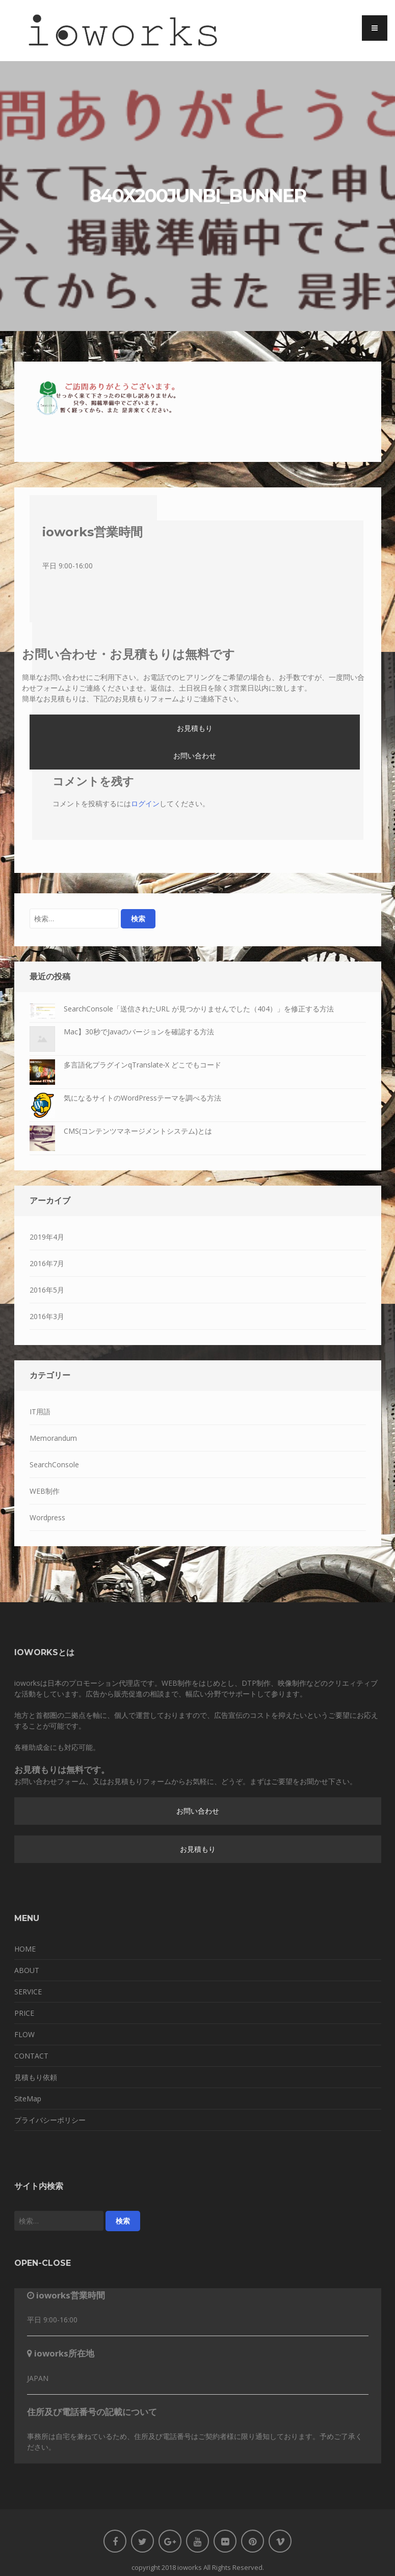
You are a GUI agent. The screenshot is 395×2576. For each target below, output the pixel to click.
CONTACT (31, 2056)
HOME (25, 1949)
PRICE (24, 2013)
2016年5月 (47, 1290)
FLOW (24, 2034)
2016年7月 (47, 1263)
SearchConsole (54, 1464)
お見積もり (195, 728)
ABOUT (26, 1970)
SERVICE (28, 1991)
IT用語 (40, 1411)
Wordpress (47, 1517)
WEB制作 (45, 1491)
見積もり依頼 (35, 2077)
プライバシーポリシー (50, 2120)
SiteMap (27, 2098)
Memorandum (53, 1438)
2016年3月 (47, 1316)
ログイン (145, 803)
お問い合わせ (194, 755)
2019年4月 (47, 1237)
